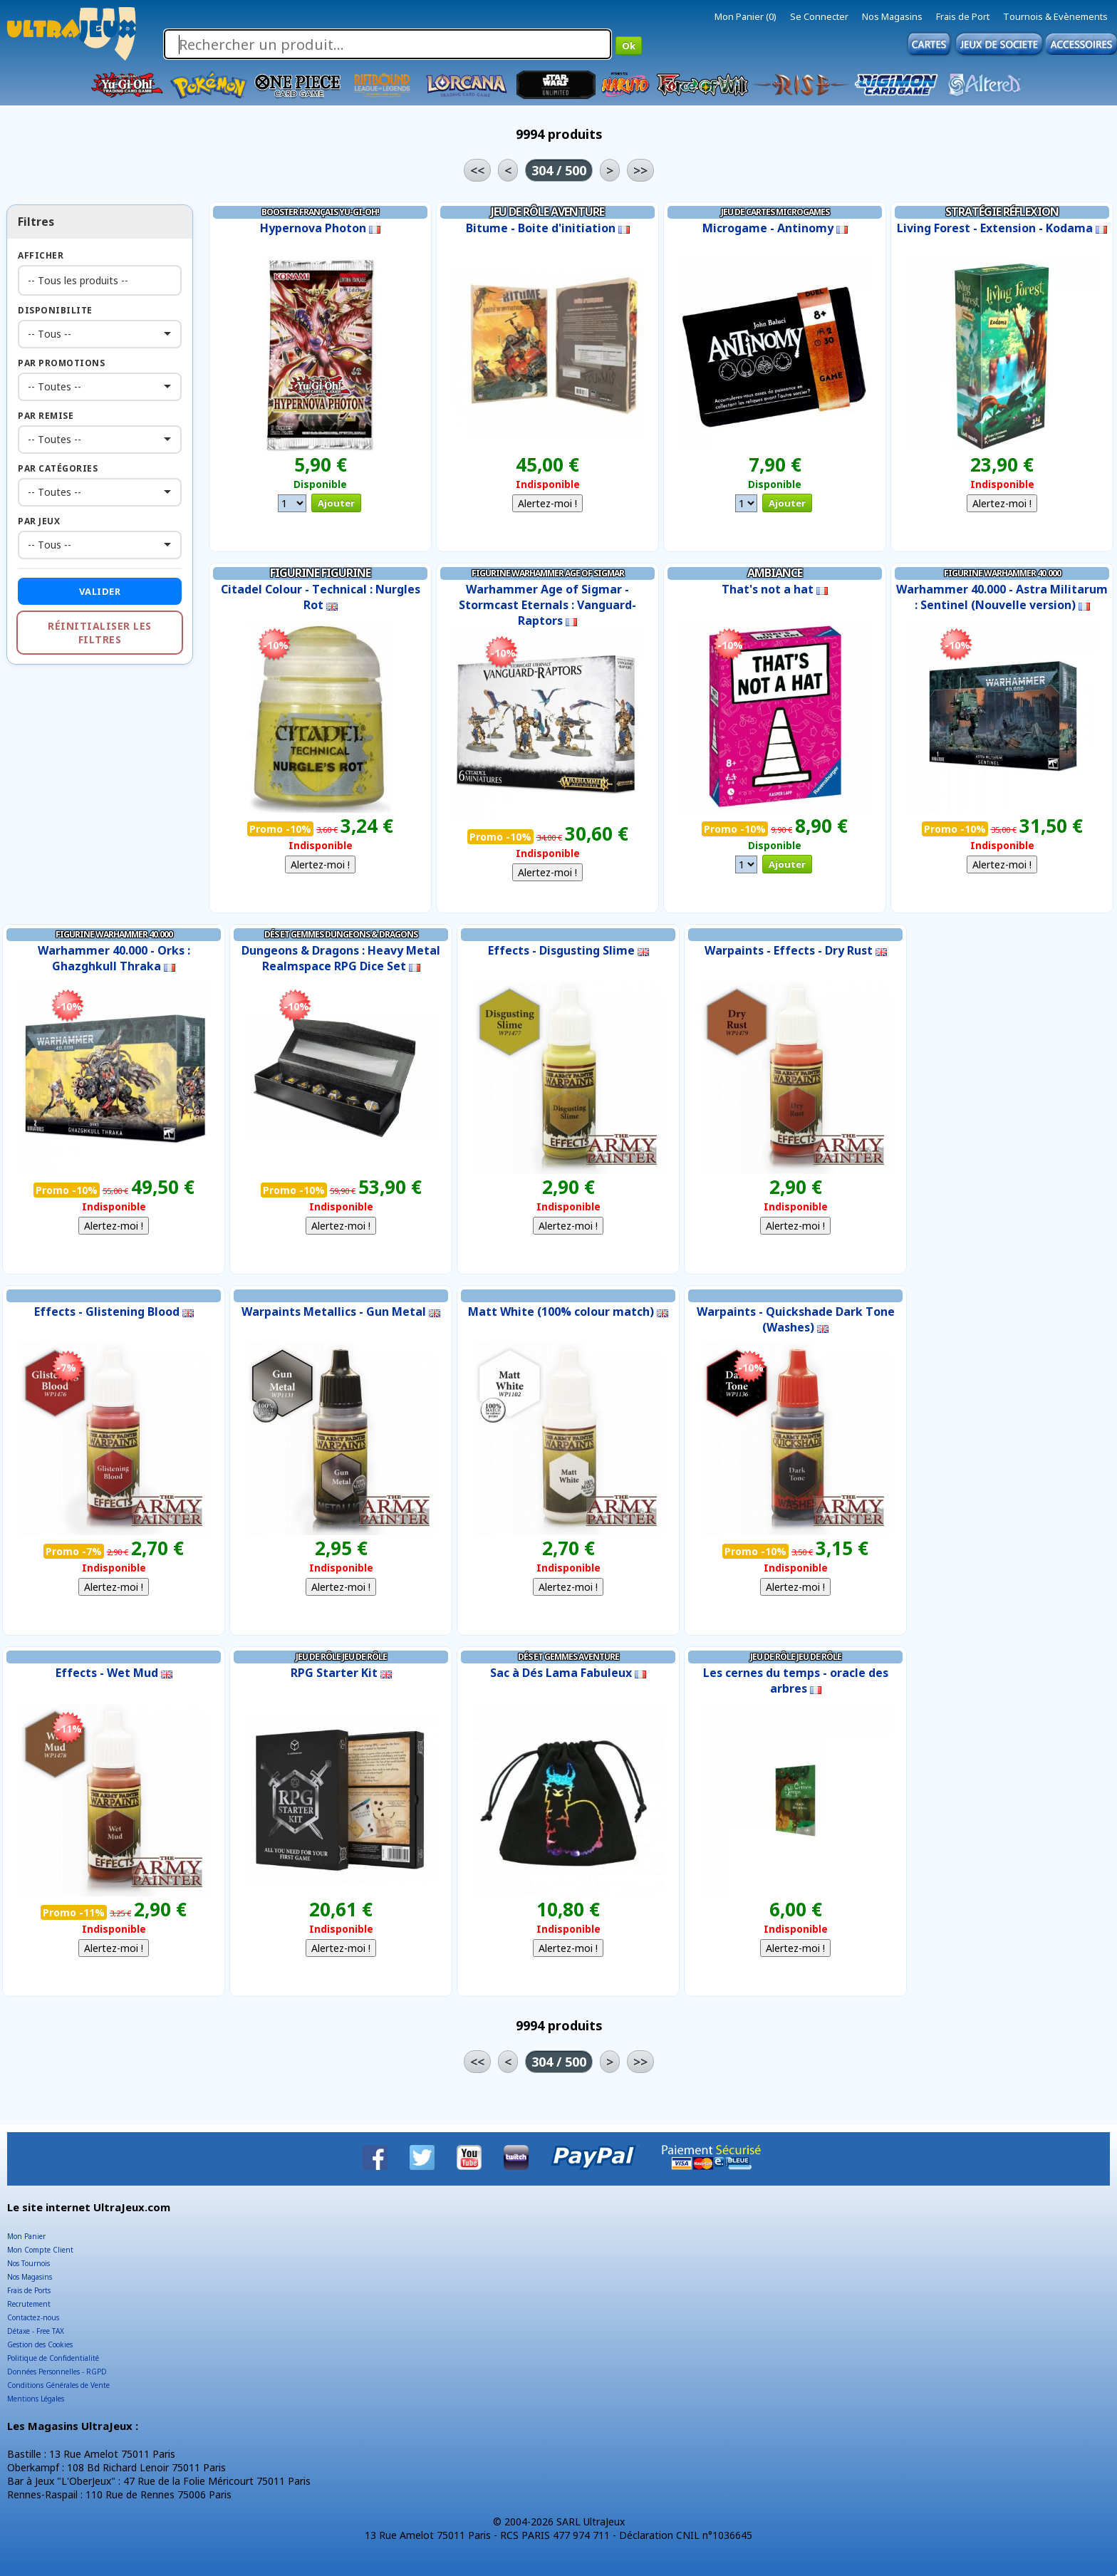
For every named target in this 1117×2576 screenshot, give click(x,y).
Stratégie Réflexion (1002, 211)
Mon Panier (26, 2236)
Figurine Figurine (320, 573)
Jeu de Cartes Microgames (775, 212)
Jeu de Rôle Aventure (547, 211)
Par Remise (45, 416)
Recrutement (29, 2304)
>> (640, 170)
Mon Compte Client (40, 2250)
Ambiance (774, 573)
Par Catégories (58, 468)
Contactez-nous (33, 2317)
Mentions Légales (35, 2399)
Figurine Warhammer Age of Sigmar (548, 573)
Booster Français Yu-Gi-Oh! (320, 212)
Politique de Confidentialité (53, 2358)
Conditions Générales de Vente (58, 2385)
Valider (100, 591)
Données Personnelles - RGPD (57, 2372)
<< (477, 170)
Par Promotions (61, 363)
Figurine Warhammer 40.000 (1002, 573)
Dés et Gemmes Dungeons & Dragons (340, 934)
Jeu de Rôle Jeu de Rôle (341, 1657)
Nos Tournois (28, 2263)
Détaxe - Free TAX (35, 2331)
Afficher (40, 255)
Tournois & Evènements (1055, 16)
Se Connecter (819, 16)
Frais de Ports (29, 2290)
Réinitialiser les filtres (100, 632)
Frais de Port (962, 16)
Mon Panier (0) (745, 16)
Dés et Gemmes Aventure (568, 1657)
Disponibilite (55, 310)
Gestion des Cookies (40, 2344)
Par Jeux (39, 521)
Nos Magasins (892, 16)
